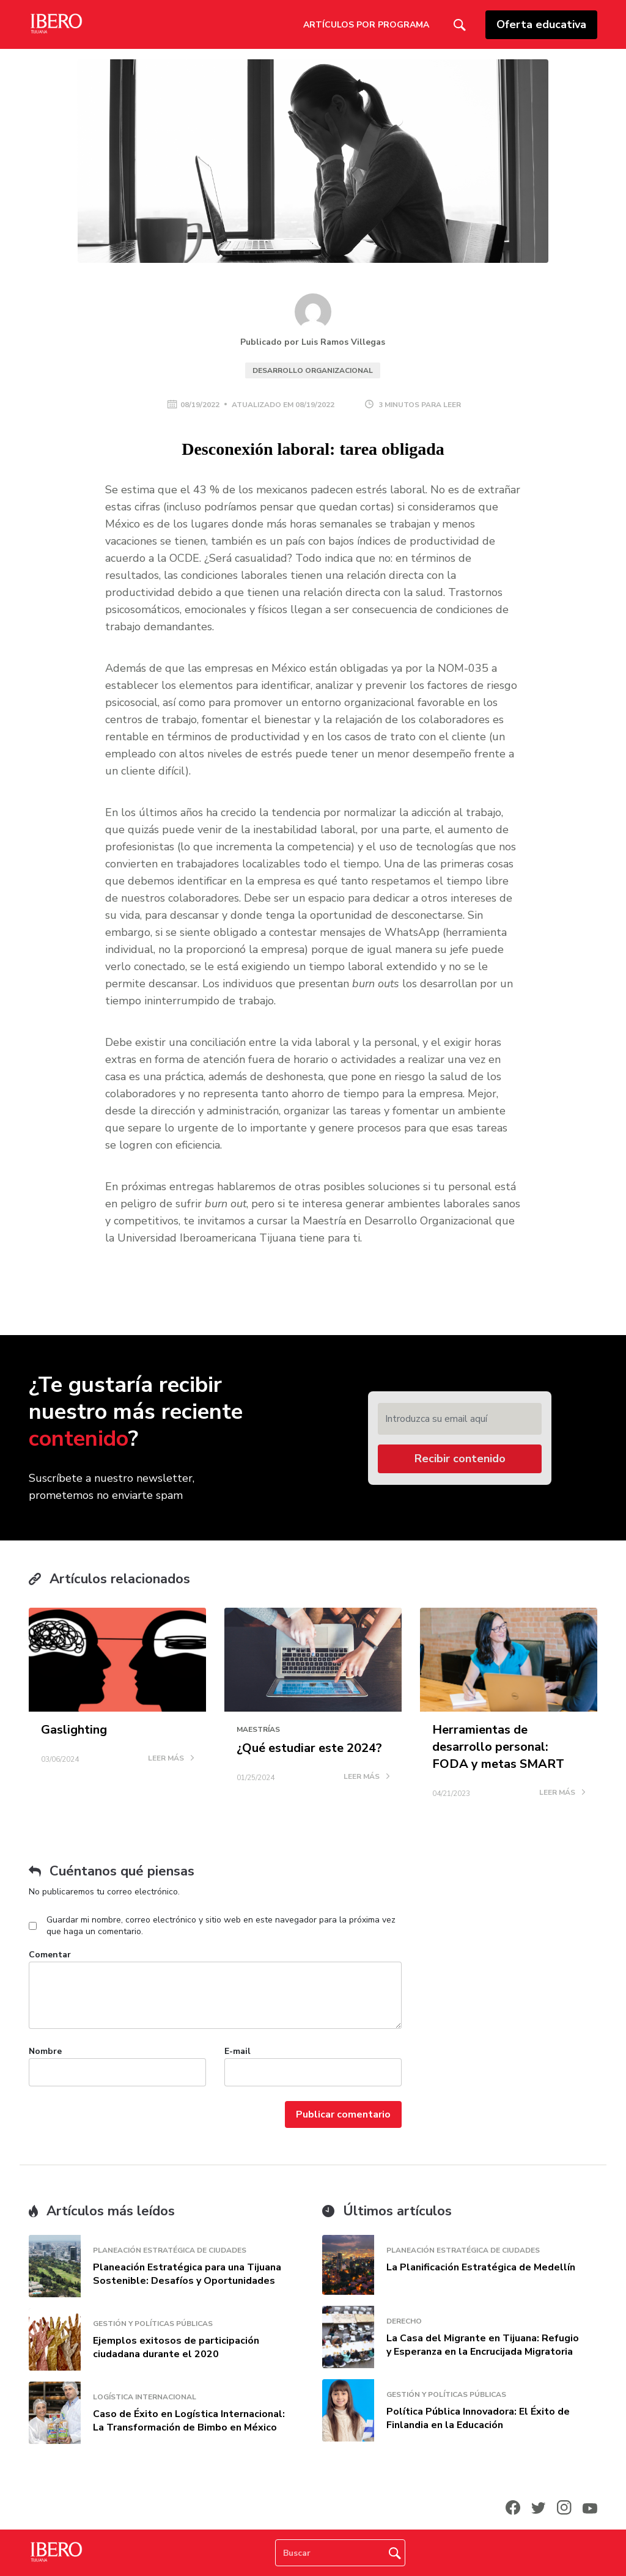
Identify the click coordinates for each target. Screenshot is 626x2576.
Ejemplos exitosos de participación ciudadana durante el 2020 (176, 2347)
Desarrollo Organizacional (312, 370)
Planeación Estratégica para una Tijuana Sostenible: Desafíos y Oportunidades (187, 2274)
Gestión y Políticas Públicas (153, 2323)
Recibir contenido (460, 1458)
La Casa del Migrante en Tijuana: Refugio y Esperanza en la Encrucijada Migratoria (482, 2344)
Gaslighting (74, 1729)
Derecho (404, 2321)
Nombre (45, 2051)
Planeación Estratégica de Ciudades (169, 2250)
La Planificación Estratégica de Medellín (480, 2267)
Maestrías (258, 1729)
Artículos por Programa (366, 25)
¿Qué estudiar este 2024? (309, 1748)
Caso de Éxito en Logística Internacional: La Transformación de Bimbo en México (189, 2420)
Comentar (50, 1954)
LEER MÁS (171, 1758)
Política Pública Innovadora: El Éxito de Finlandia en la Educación (478, 2418)
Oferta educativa (541, 24)
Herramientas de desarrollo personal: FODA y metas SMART (498, 1746)
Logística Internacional (144, 2397)
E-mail (237, 2051)
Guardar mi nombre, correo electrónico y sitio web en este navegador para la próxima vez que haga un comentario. (221, 1925)
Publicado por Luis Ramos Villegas (312, 342)
